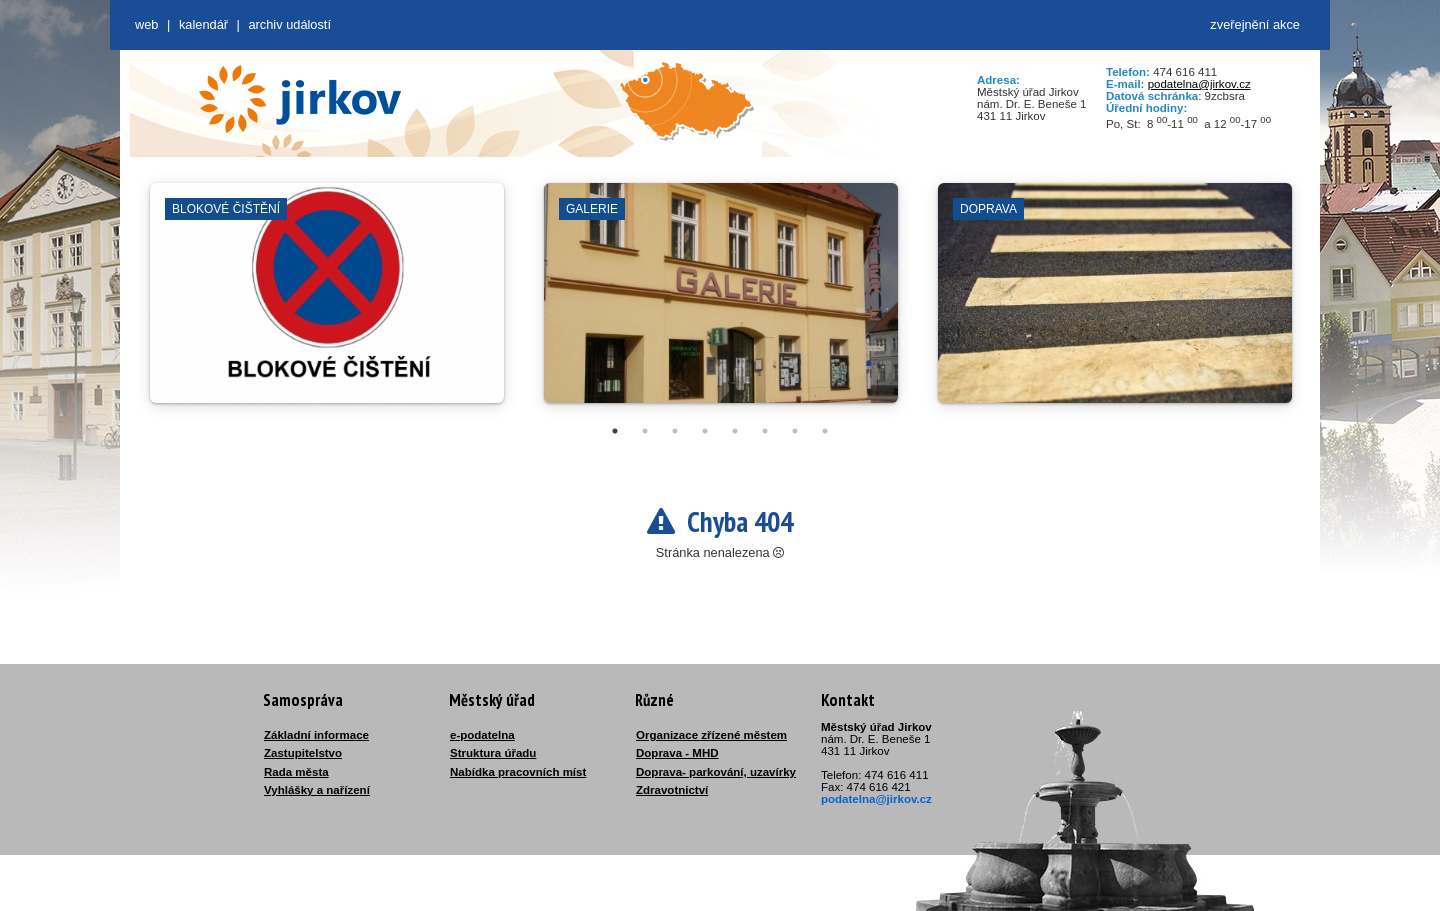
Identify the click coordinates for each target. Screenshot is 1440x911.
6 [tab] (765, 431)
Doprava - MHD (677, 753)
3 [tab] (675, 431)
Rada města (296, 772)
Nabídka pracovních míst (518, 772)
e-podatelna (482, 735)
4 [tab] (705, 431)
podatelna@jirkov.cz (1199, 84)
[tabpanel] (327, 303)
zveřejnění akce (1255, 24)
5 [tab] (735, 431)
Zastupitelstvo (303, 753)
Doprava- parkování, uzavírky (716, 772)
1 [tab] (615, 431)
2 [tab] (645, 431)
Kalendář (203, 24)
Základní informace (316, 735)
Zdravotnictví (672, 790)
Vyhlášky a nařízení (317, 790)
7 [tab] (795, 431)
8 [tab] (825, 431)
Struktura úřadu (493, 753)
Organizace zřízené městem (711, 735)
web (146, 24)
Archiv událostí (289, 24)
